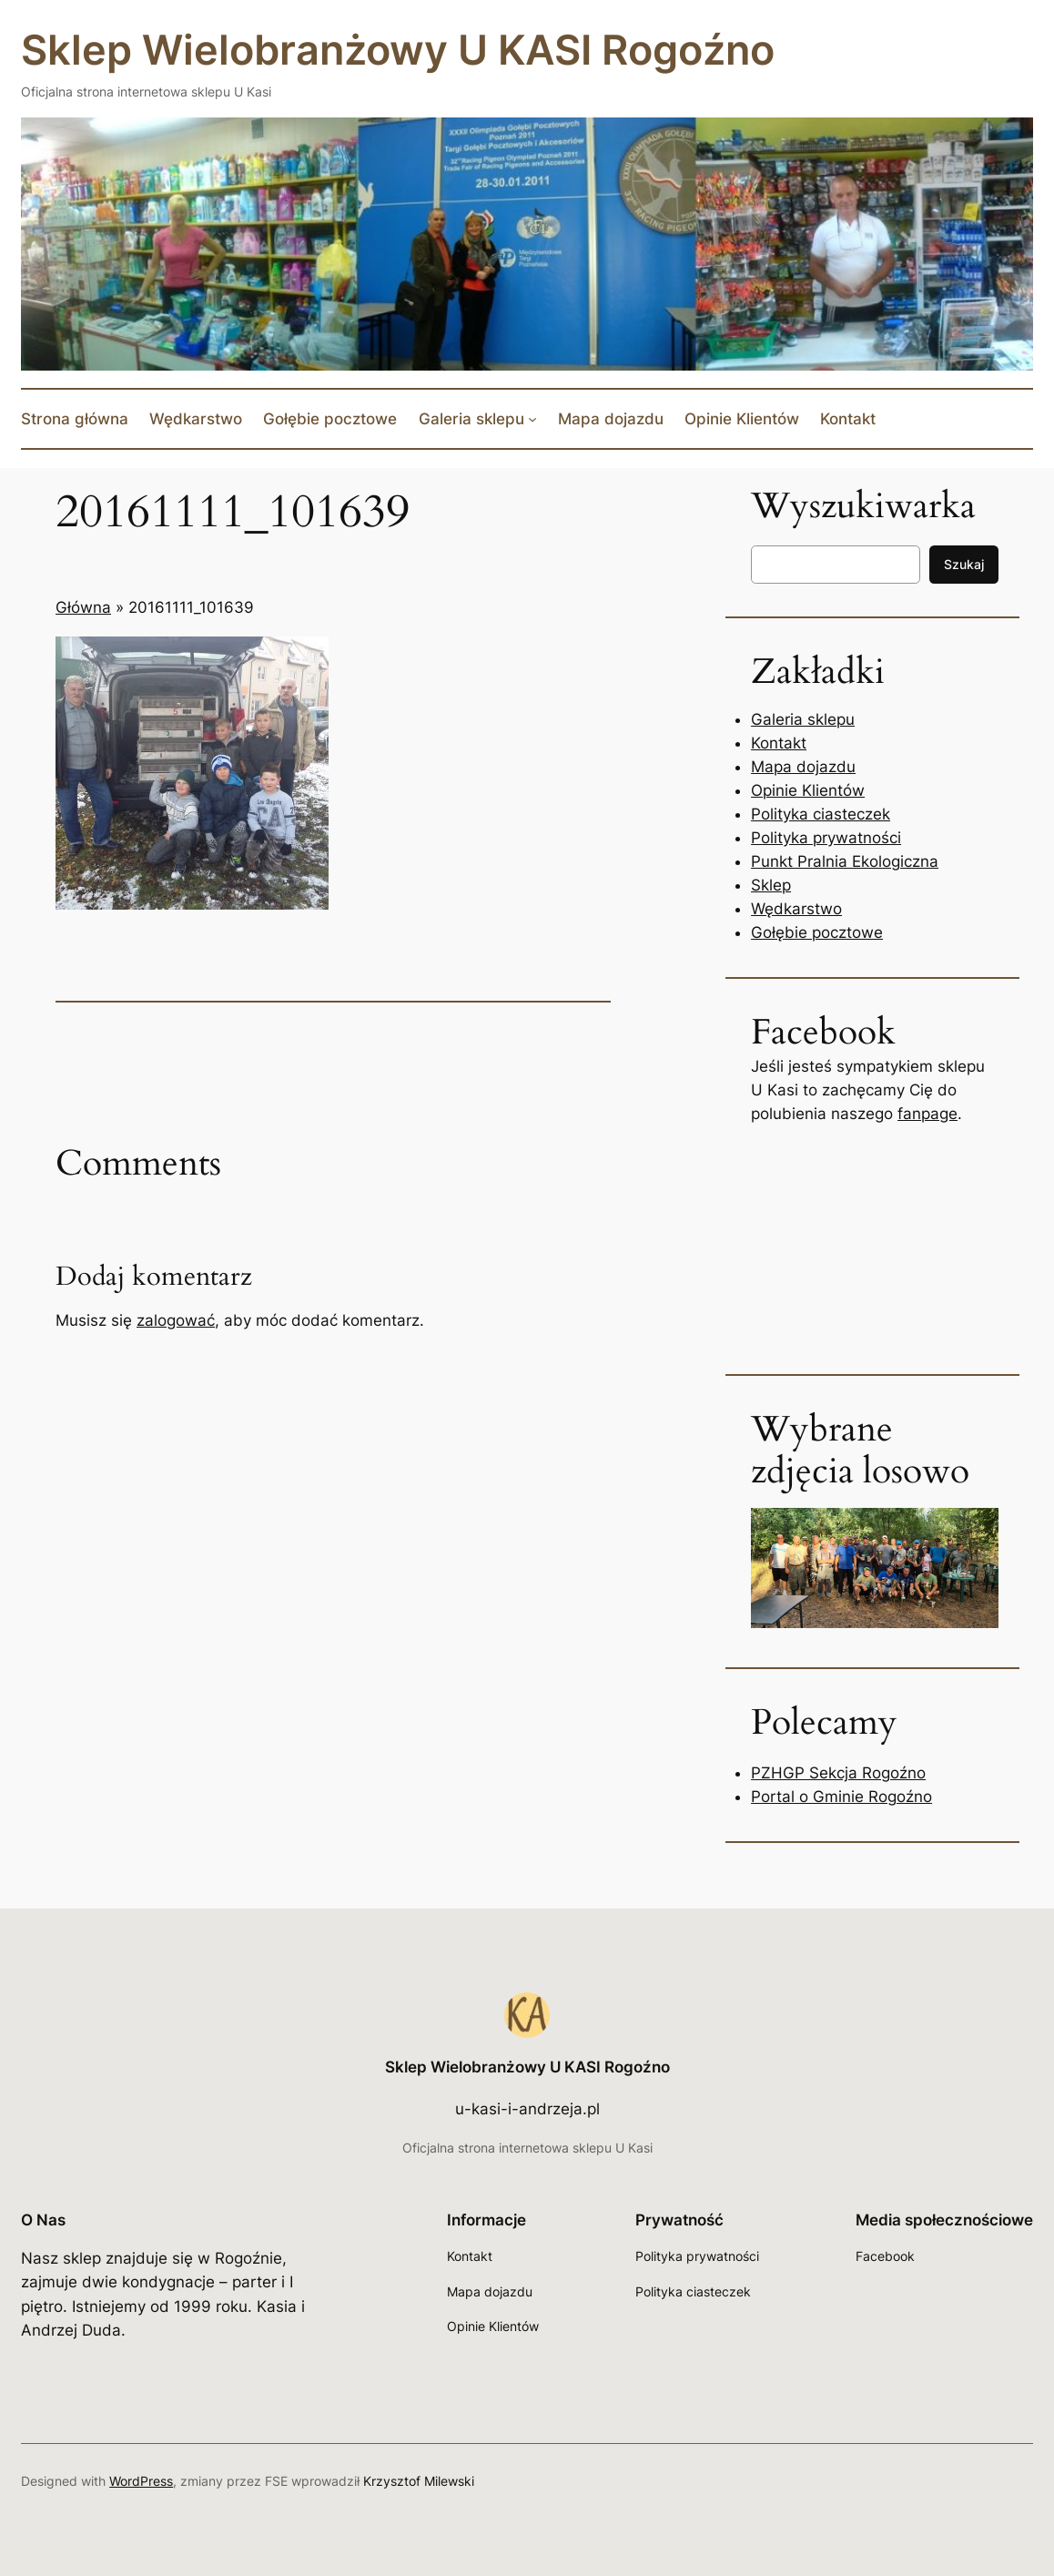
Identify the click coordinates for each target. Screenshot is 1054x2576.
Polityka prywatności (826, 838)
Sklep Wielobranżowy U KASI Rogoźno (398, 50)
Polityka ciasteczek (820, 814)
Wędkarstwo (796, 909)
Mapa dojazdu (803, 767)
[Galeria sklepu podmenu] (532, 418)
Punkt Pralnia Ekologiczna (844, 861)
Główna (83, 607)
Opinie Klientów (808, 790)
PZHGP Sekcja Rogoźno (838, 1773)
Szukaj (964, 564)
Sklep (771, 885)
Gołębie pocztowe (817, 932)
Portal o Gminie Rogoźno (841, 1796)
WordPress (141, 2481)
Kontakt (778, 743)
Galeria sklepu (803, 719)
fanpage (927, 1114)
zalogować (176, 1320)
